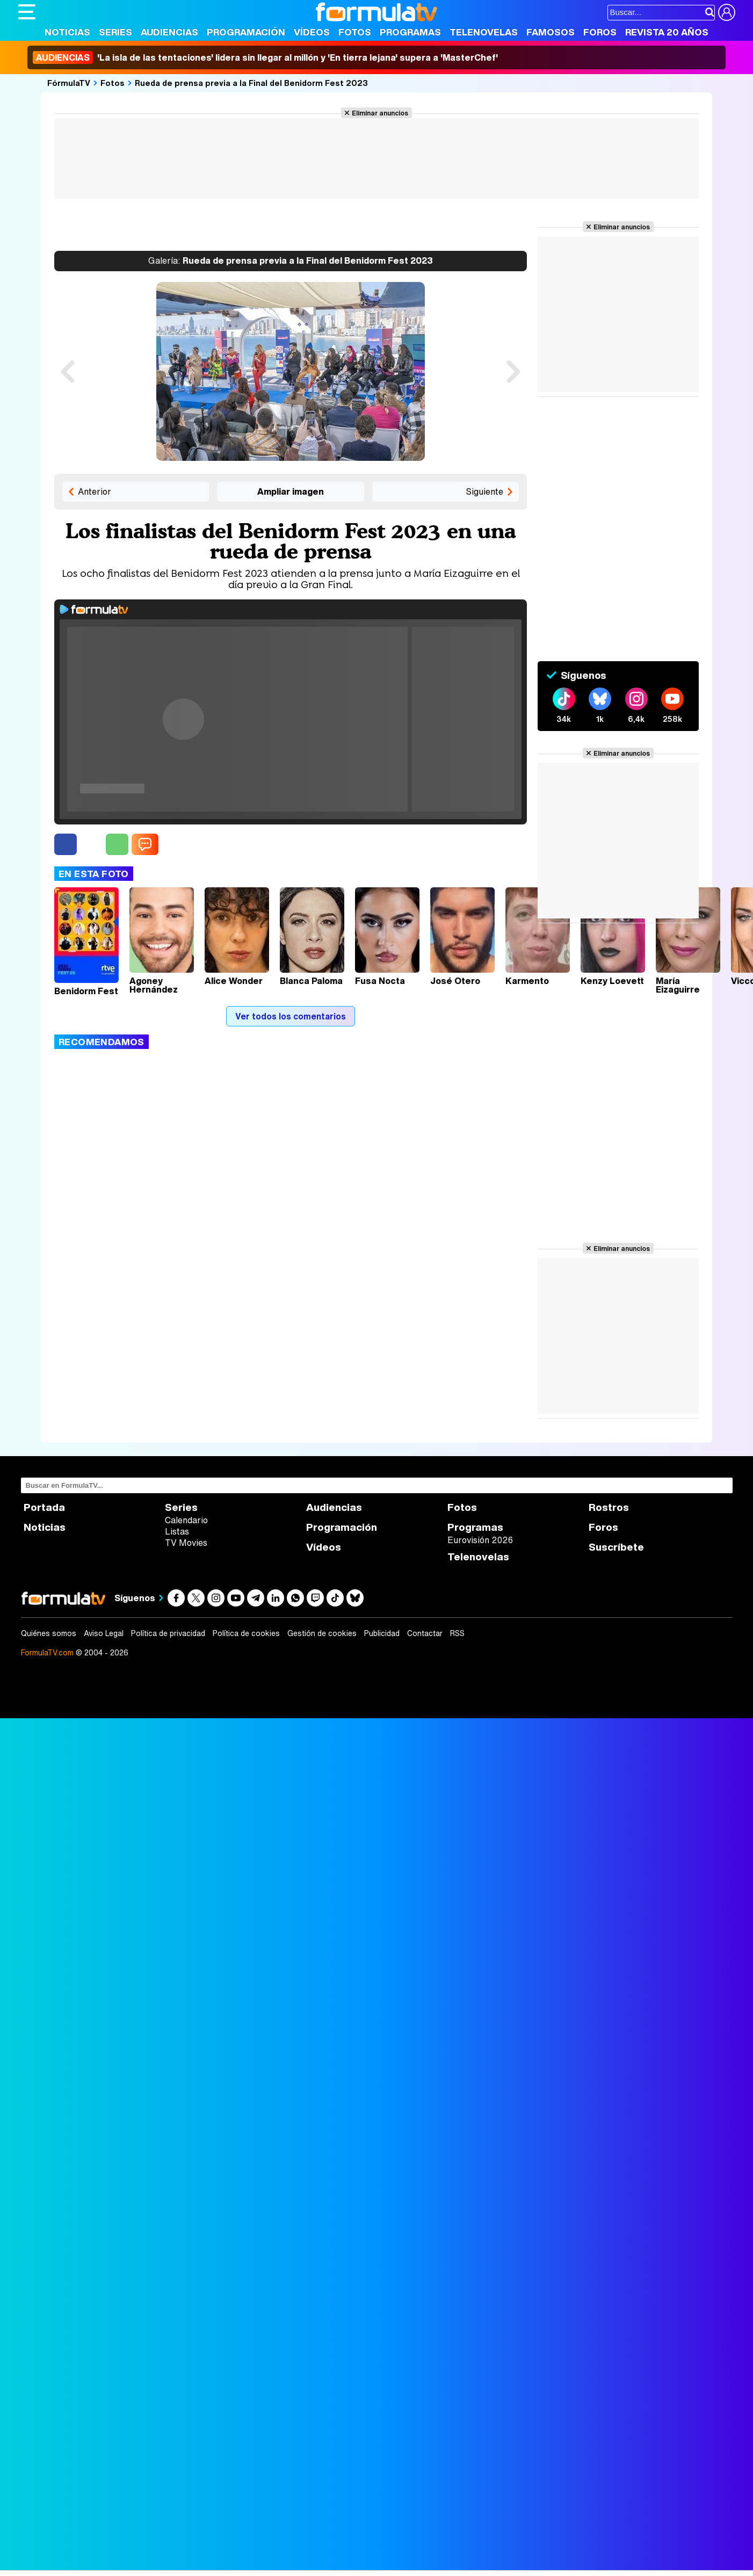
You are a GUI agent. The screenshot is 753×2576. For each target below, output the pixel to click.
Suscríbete (616, 1547)
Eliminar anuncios (380, 113)
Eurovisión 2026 (480, 1539)
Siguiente (484, 491)
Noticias (67, 32)
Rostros (609, 1507)
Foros (600, 32)
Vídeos (312, 32)
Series (115, 32)
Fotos (354, 32)
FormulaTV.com (47, 1652)
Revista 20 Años (666, 32)
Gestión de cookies (322, 1633)
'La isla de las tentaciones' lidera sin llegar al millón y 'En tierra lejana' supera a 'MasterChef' (265, 57)
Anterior (94, 491)
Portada (44, 1507)
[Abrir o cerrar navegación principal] (26, 11)
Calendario (186, 1520)
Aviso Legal (104, 1633)
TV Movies (186, 1542)
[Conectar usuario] (726, 12)
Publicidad (382, 1633)
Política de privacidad (168, 1633)
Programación (246, 32)
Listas (177, 1531)
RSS (457, 1633)
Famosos (550, 32)
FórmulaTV (68, 83)
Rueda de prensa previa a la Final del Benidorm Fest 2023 (251, 83)
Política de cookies (246, 1633)
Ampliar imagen (290, 491)
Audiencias (169, 32)
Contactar (425, 1633)
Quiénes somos (48, 1633)
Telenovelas (484, 32)
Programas (410, 32)
